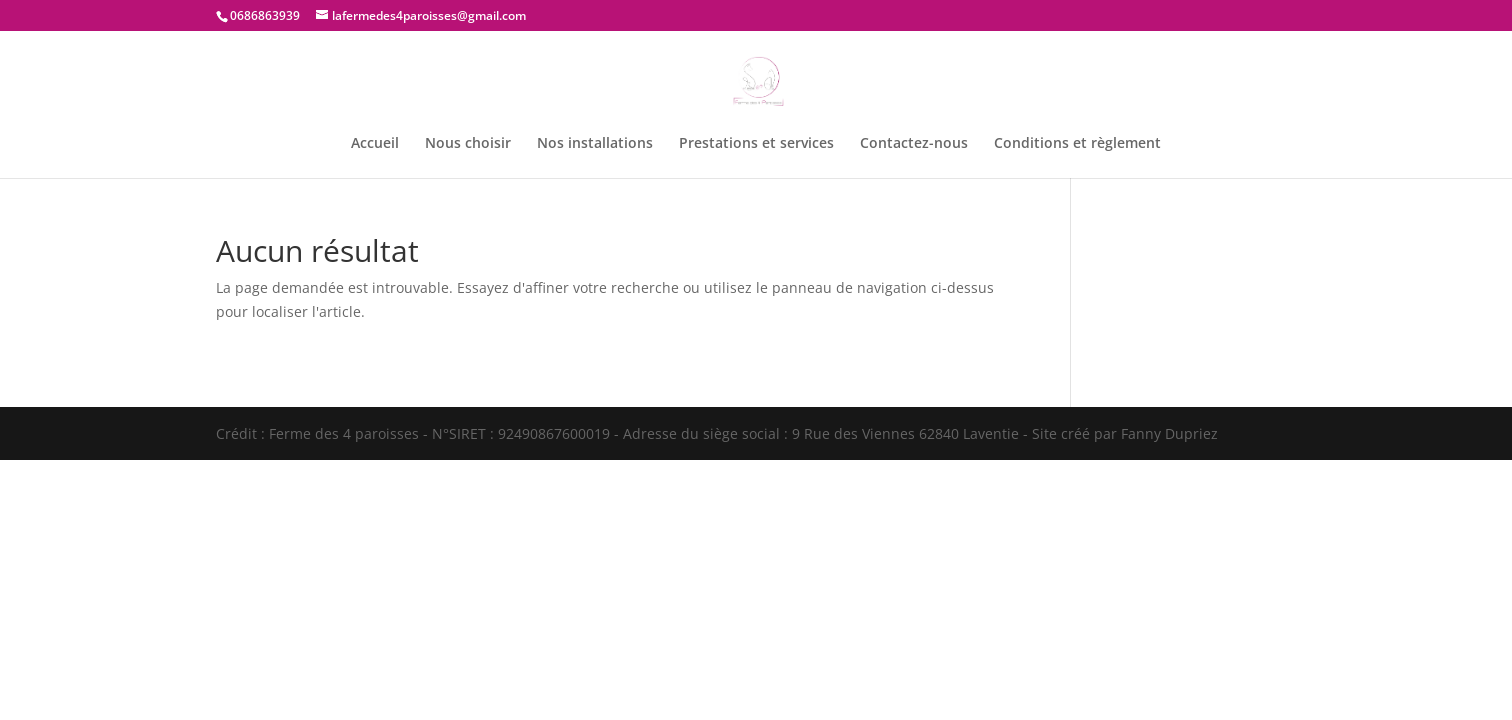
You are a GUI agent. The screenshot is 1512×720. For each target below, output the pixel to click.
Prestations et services (756, 144)
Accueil (375, 144)
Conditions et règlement (1077, 144)
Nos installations (595, 144)
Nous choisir (468, 144)
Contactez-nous (914, 144)
